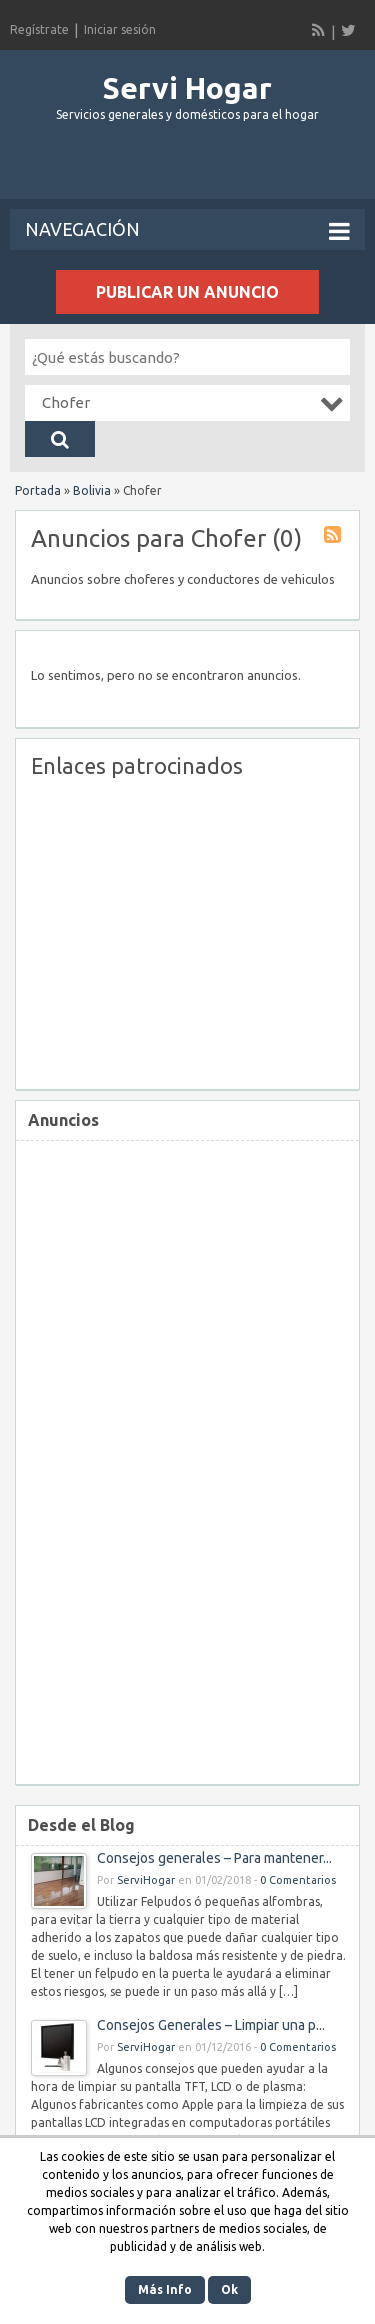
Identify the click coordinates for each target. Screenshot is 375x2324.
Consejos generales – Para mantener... (214, 1858)
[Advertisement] (192, 169)
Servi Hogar (187, 88)
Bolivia (92, 490)
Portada (38, 490)
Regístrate (39, 29)
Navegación (187, 231)
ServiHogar (146, 1880)
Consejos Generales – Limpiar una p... (211, 2025)
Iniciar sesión (120, 29)
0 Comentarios (298, 1880)
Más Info (165, 2289)
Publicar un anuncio (187, 292)
